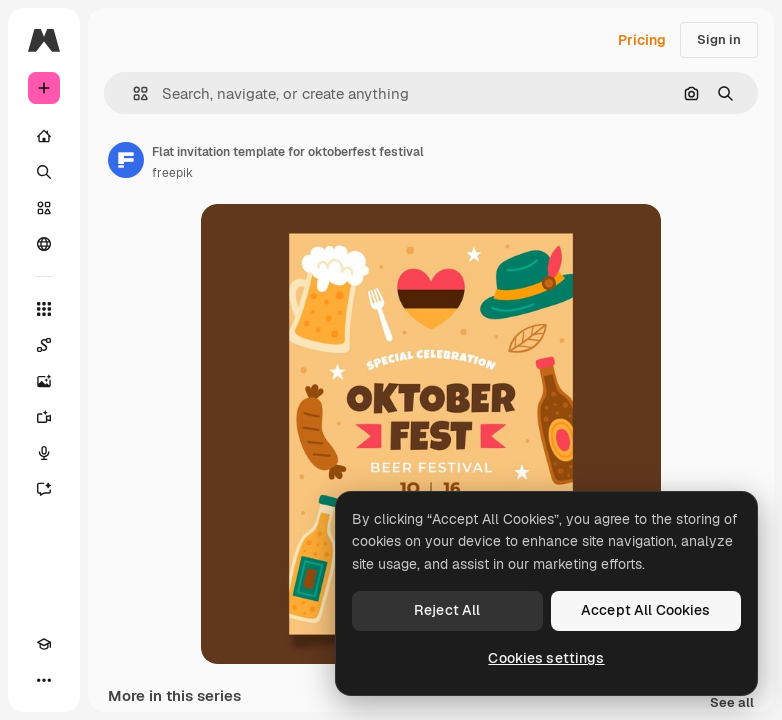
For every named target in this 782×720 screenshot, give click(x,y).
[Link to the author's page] (126, 160)
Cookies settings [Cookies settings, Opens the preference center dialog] (546, 658)
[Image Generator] (44, 381)
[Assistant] (44, 489)
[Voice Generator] (44, 453)
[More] (44, 680)
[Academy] (44, 644)
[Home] (44, 136)
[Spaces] (44, 345)
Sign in (719, 39)
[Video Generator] (44, 417)
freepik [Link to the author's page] (172, 173)
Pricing (642, 40)
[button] (132, 93)
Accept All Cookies (646, 610)
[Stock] (44, 208)
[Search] (44, 172)
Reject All (447, 610)
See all (732, 703)
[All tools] (44, 309)
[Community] (44, 244)
